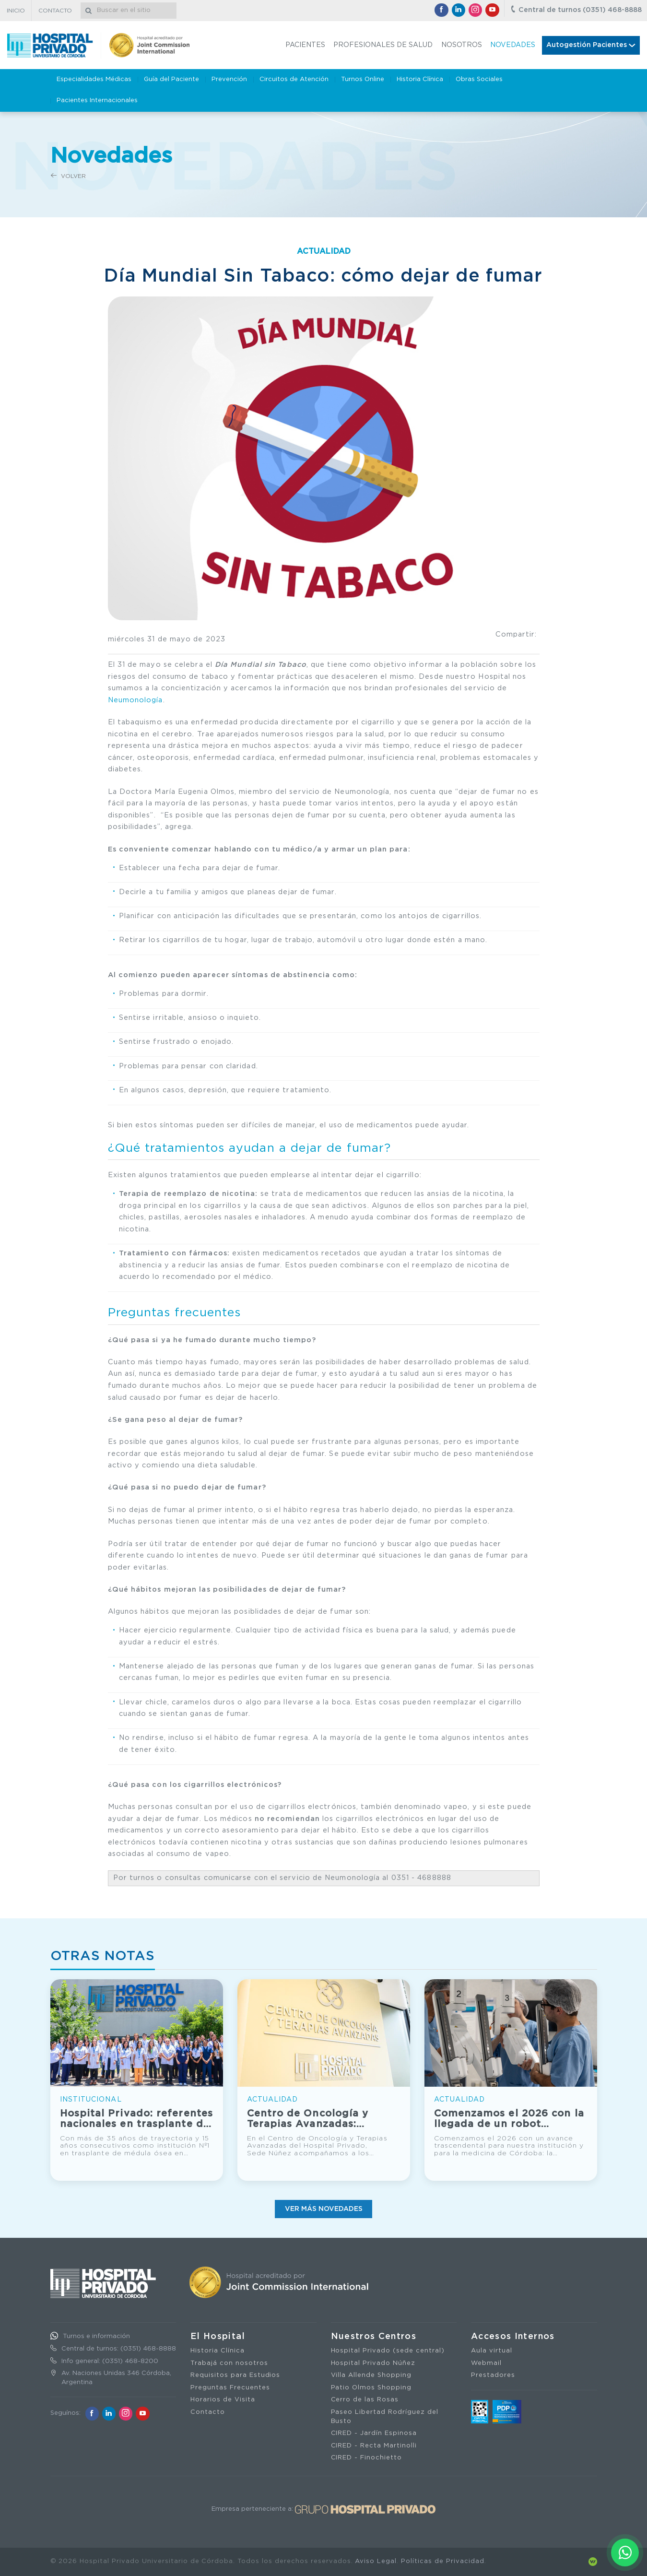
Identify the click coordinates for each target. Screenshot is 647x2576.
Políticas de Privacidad (442, 2561)
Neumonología (135, 700)
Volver (68, 176)
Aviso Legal (376, 2561)
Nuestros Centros (374, 2336)
